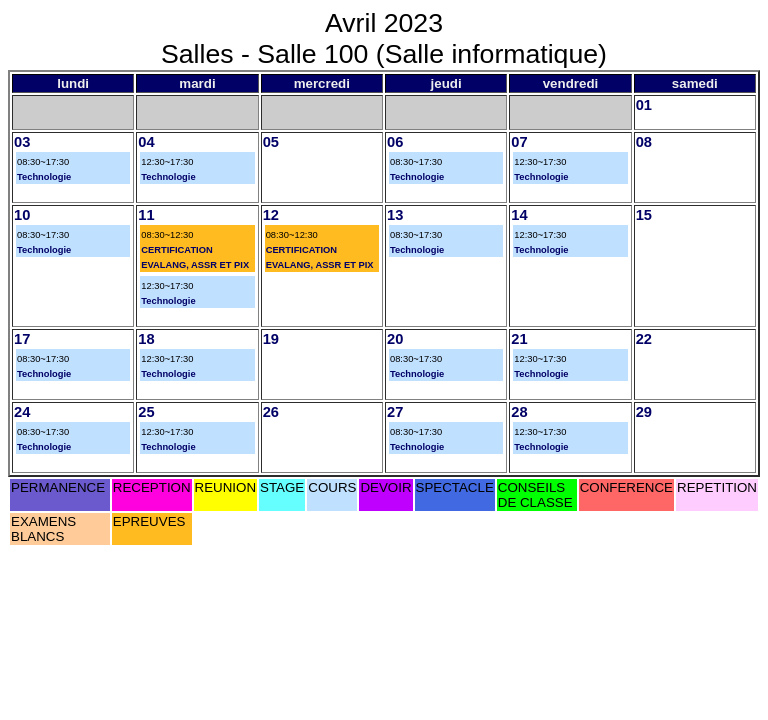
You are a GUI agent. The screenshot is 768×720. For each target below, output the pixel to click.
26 (271, 412)
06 (395, 142)
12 (271, 215)
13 (395, 215)
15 (644, 215)
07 (519, 142)
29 (644, 412)
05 (271, 142)
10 (22, 215)
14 (519, 215)
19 (271, 339)
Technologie (44, 177)
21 (519, 339)
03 (22, 142)
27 (395, 412)
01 (644, 105)
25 (146, 412)
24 (22, 412)
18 (146, 339)
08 (644, 142)
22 (644, 339)
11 (146, 215)
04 (146, 142)
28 (519, 412)
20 (395, 339)
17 (22, 339)
